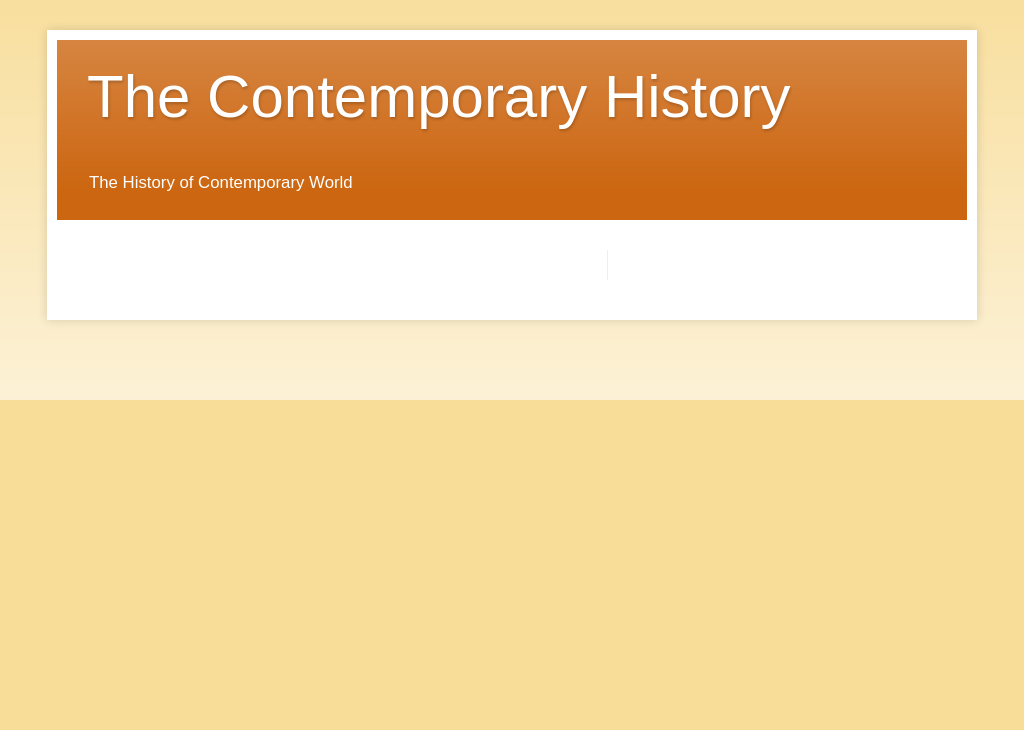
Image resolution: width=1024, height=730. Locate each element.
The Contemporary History (439, 96)
